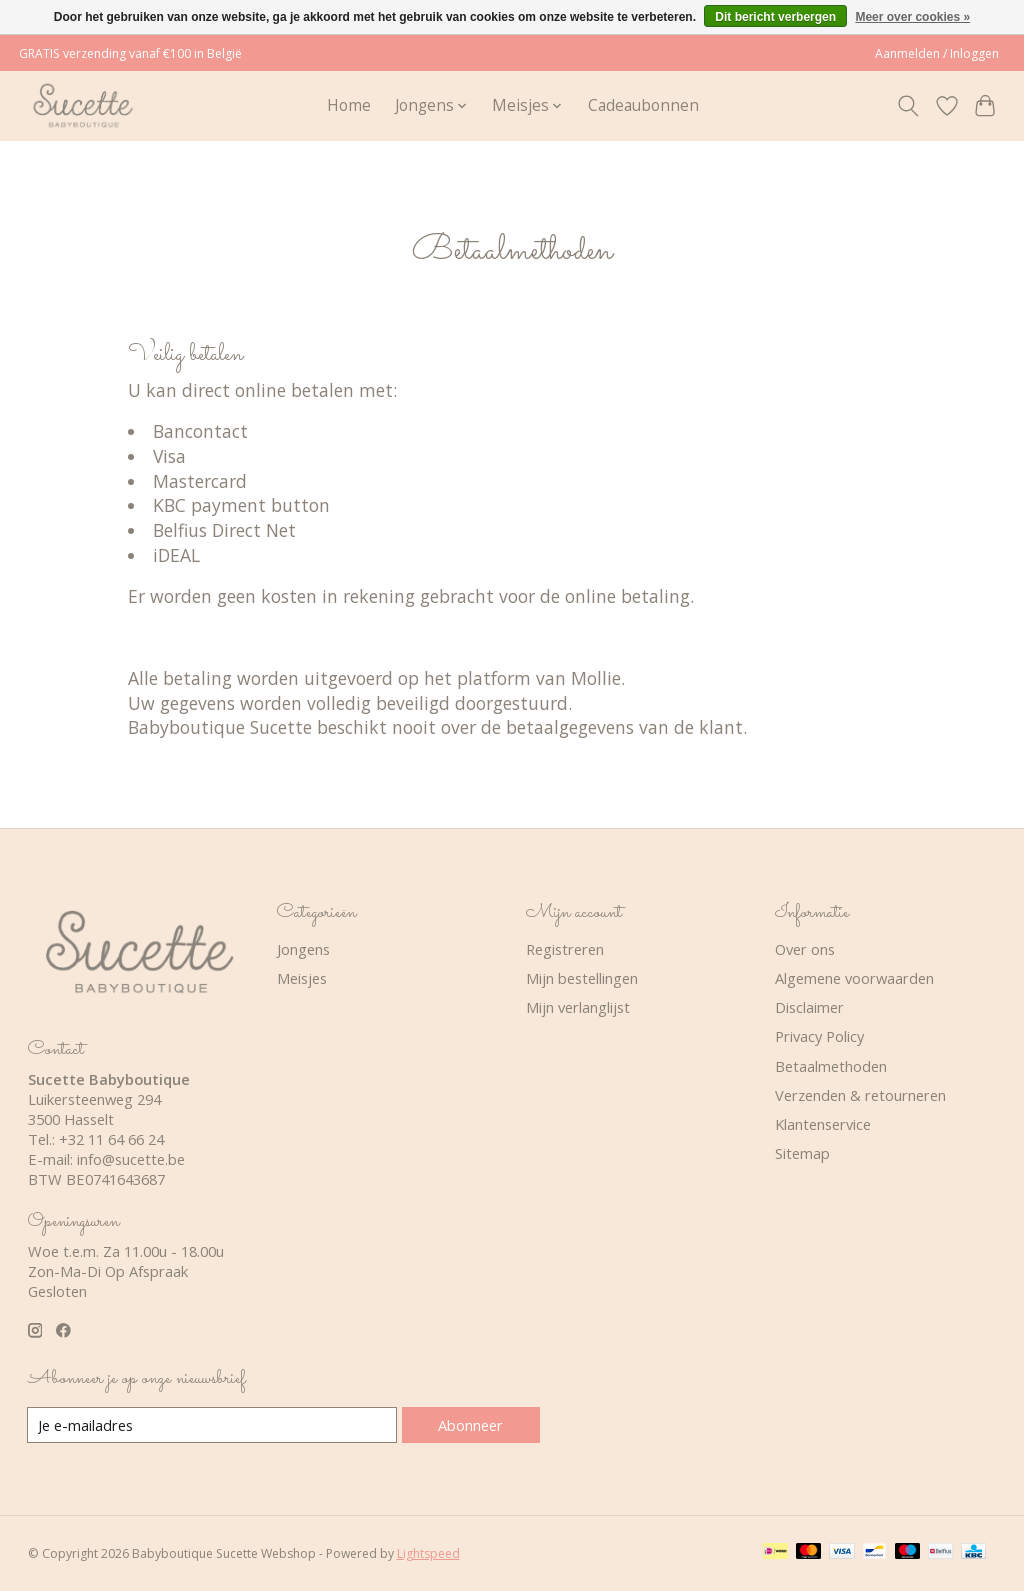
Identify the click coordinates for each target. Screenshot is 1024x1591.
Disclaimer (809, 1007)
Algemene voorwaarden (854, 978)
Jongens (303, 949)
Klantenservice (823, 1124)
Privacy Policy (819, 1036)
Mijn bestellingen (582, 978)
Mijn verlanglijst (578, 1007)
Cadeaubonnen (643, 105)
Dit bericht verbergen (775, 17)
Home (349, 105)
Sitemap (802, 1153)
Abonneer (470, 1425)
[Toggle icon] (907, 106)
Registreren (565, 949)
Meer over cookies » (912, 17)
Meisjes (302, 978)
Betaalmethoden (831, 1066)
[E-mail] (212, 1425)
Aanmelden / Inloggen (937, 53)
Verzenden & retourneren (860, 1095)
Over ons (805, 949)
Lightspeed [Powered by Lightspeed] (428, 1553)
